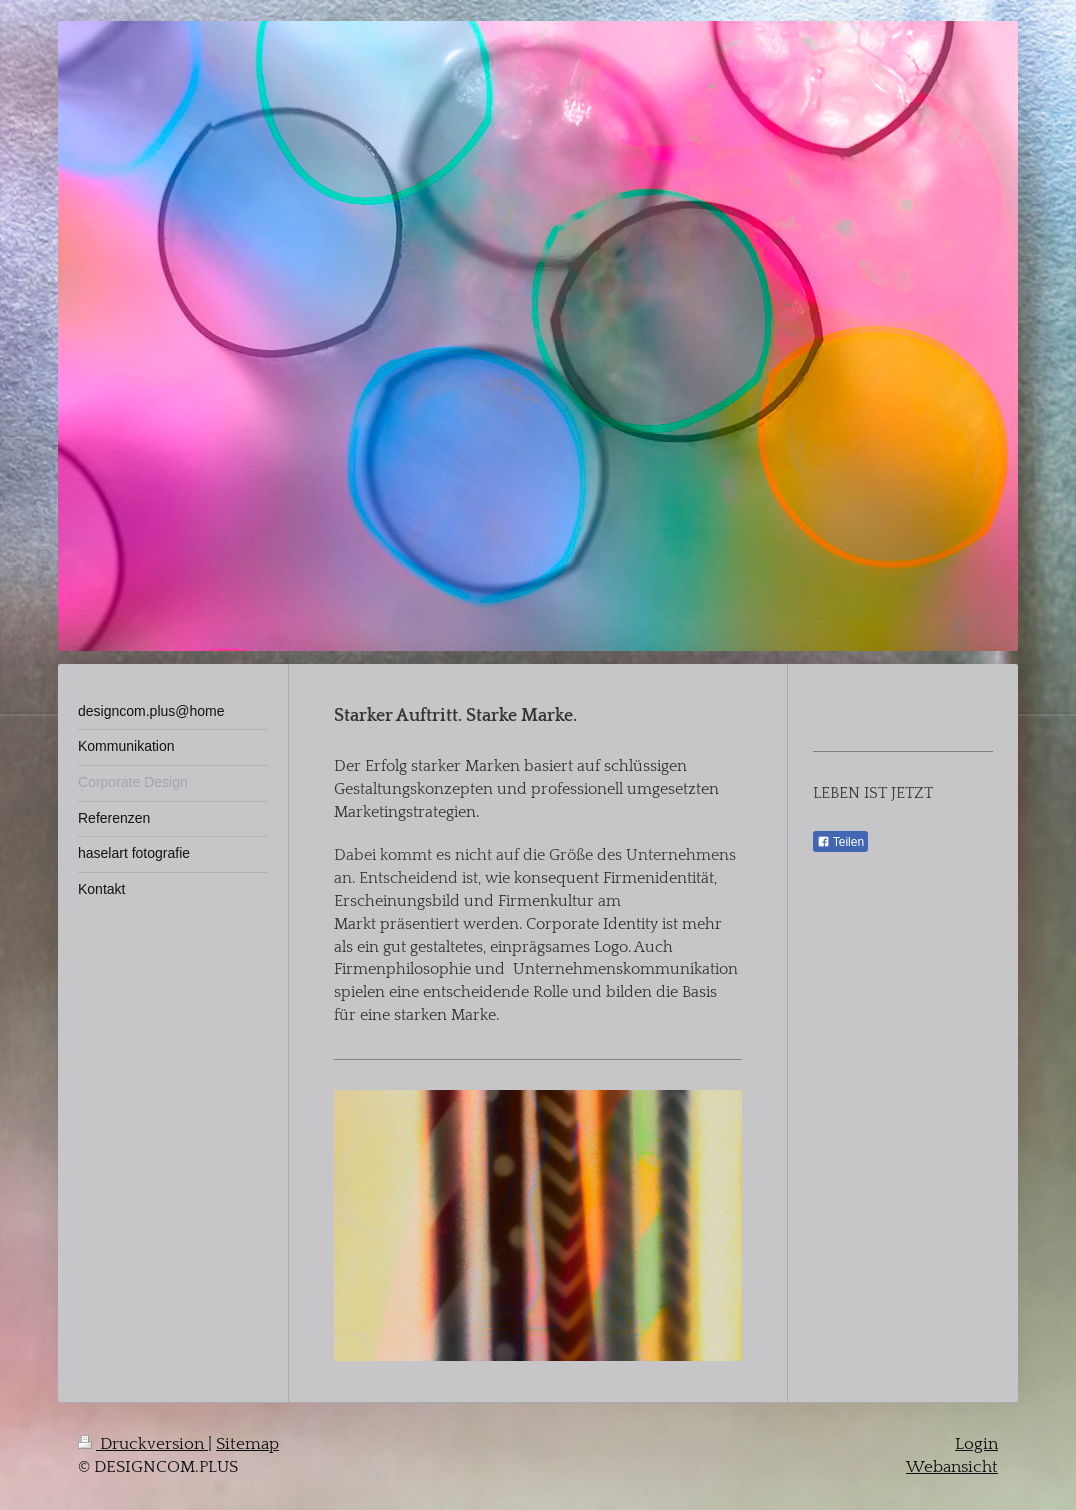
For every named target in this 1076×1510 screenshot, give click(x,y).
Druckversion (143, 1444)
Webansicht (952, 1467)
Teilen (840, 842)
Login (976, 1444)
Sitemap (247, 1444)
